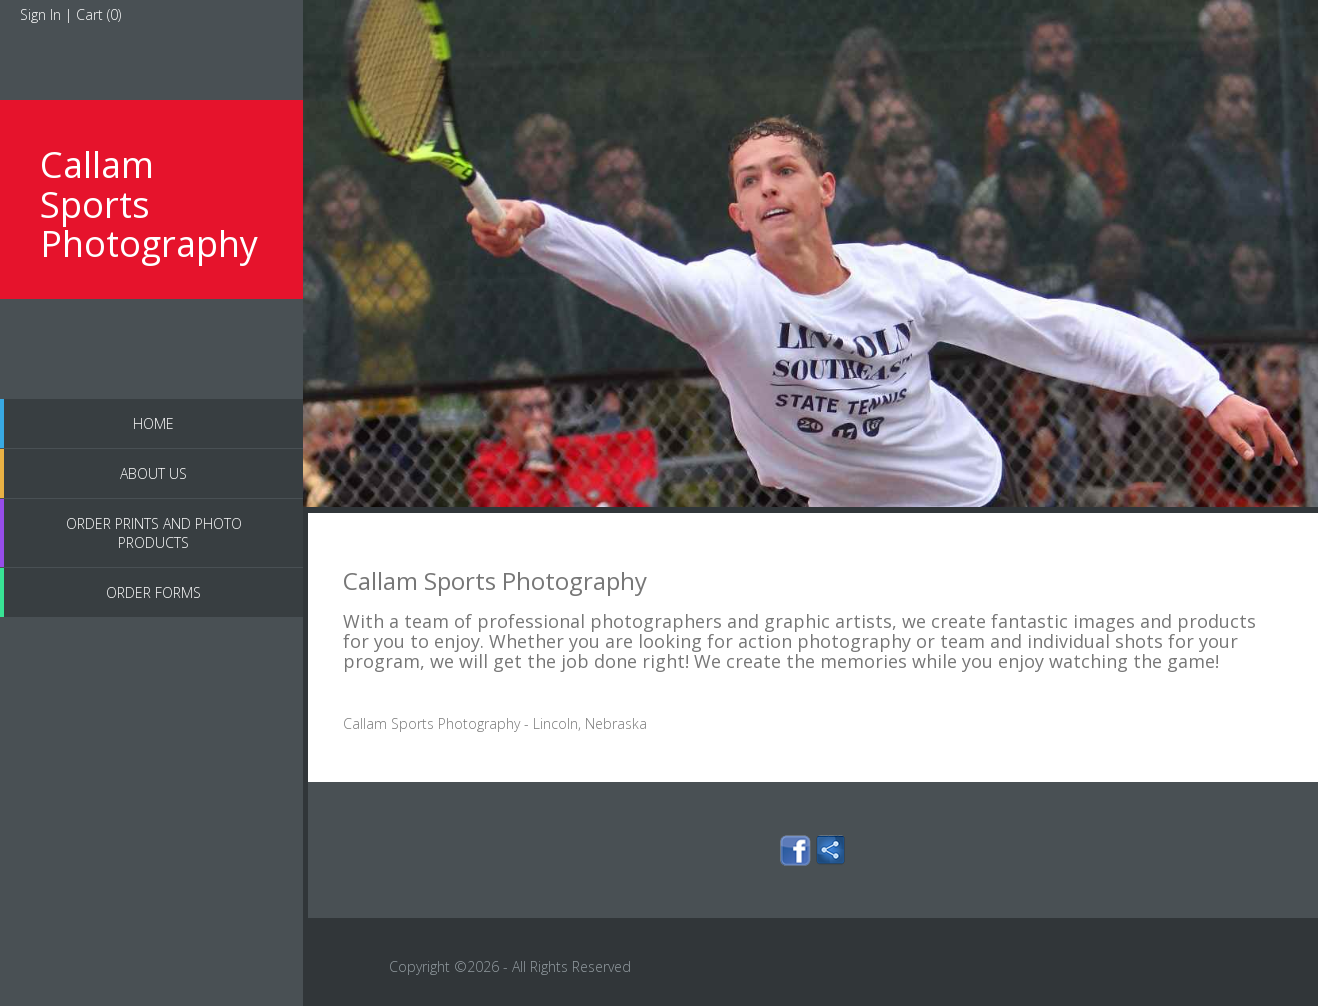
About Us (153, 473)
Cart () (98, 14)
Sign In (40, 14)
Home (153, 423)
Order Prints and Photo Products (154, 533)
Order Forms (153, 592)
